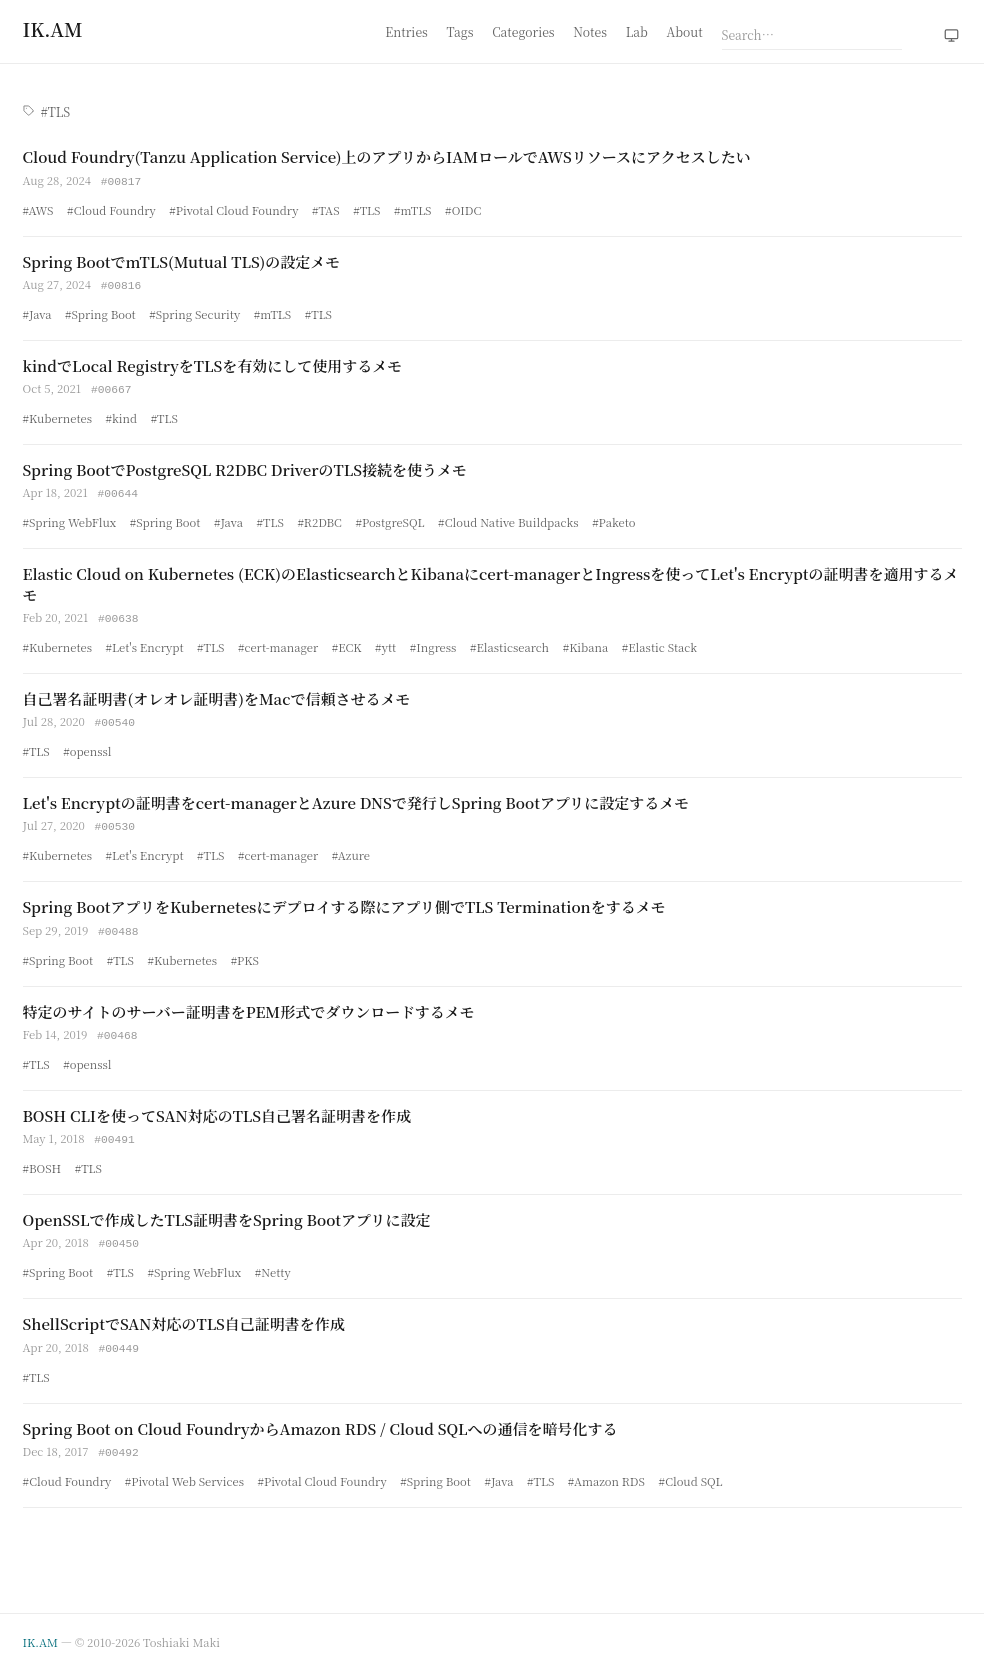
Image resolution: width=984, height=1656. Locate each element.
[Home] (53, 29)
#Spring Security (194, 312)
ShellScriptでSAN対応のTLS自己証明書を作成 (184, 1312)
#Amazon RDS (606, 1468)
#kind (121, 415)
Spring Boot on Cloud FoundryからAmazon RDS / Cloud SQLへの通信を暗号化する (320, 1416)
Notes (590, 31)
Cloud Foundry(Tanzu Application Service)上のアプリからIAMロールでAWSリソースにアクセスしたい (387, 156)
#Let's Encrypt (145, 642)
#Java (37, 312)
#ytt (385, 642)
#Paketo (613, 518)
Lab (637, 31)
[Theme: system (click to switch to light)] (951, 36)
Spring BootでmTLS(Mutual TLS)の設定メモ (182, 260)
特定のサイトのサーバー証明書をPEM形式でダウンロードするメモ (249, 1003)
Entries (406, 31)
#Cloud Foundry (111, 209)
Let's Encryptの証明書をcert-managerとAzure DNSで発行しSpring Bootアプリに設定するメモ (356, 796)
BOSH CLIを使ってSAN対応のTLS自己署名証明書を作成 (217, 1106)
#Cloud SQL (690, 1468)
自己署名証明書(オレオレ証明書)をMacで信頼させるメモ (217, 693)
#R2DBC (319, 518)
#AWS (38, 209)
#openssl (87, 745)
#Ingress (433, 642)
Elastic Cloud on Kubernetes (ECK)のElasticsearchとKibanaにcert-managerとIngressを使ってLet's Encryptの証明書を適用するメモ (491, 579)
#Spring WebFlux (70, 518)
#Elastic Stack (659, 642)
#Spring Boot (100, 312)
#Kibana (586, 642)
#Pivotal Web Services (184, 1468)
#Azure (351, 848)
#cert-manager (278, 642)
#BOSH (42, 1158)
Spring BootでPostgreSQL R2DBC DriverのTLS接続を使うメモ (245, 466)
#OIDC (463, 209)
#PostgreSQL (389, 518)
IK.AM (40, 1629)
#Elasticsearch (509, 642)
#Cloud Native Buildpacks (508, 518)
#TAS (326, 209)
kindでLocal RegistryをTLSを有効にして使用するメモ (213, 363)
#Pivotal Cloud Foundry (233, 209)
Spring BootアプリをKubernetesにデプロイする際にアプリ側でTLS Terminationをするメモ (344, 899)
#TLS (366, 209)
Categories (523, 31)
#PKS (245, 952)
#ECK (347, 642)
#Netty (273, 1261)
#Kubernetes (57, 415)
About (685, 31)
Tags (460, 31)
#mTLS (412, 209)
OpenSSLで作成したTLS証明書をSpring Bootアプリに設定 (227, 1209)
